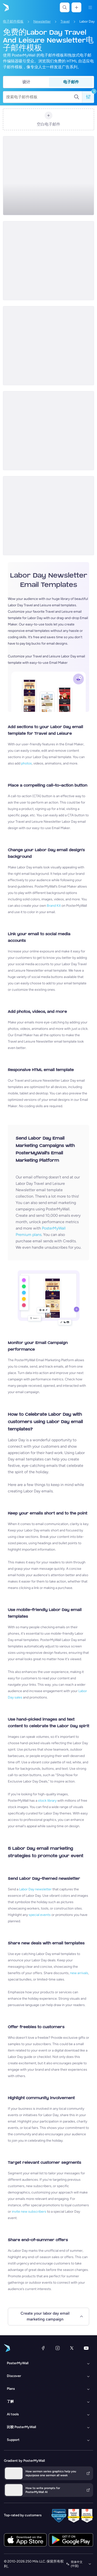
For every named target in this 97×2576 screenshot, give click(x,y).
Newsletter (42, 21)
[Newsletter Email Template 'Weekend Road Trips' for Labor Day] (48, 175)
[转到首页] (5, 7)
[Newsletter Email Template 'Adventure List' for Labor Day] (48, 515)
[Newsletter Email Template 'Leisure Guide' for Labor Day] (48, 430)
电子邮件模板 (13, 21)
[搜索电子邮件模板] (40, 97)
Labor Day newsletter (35, 1889)
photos (26, 763)
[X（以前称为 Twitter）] (72, 2348)
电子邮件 (71, 82)
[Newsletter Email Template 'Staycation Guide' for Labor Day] (48, 345)
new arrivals (79, 1973)
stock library (47, 1800)
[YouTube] (86, 2348)
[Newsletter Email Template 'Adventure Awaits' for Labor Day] (48, 260)
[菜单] (90, 7)
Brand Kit (54, 906)
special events (40, 1915)
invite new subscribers (29, 2211)
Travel (65, 21)
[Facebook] (43, 2348)
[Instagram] (57, 2348)
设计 (26, 82)
